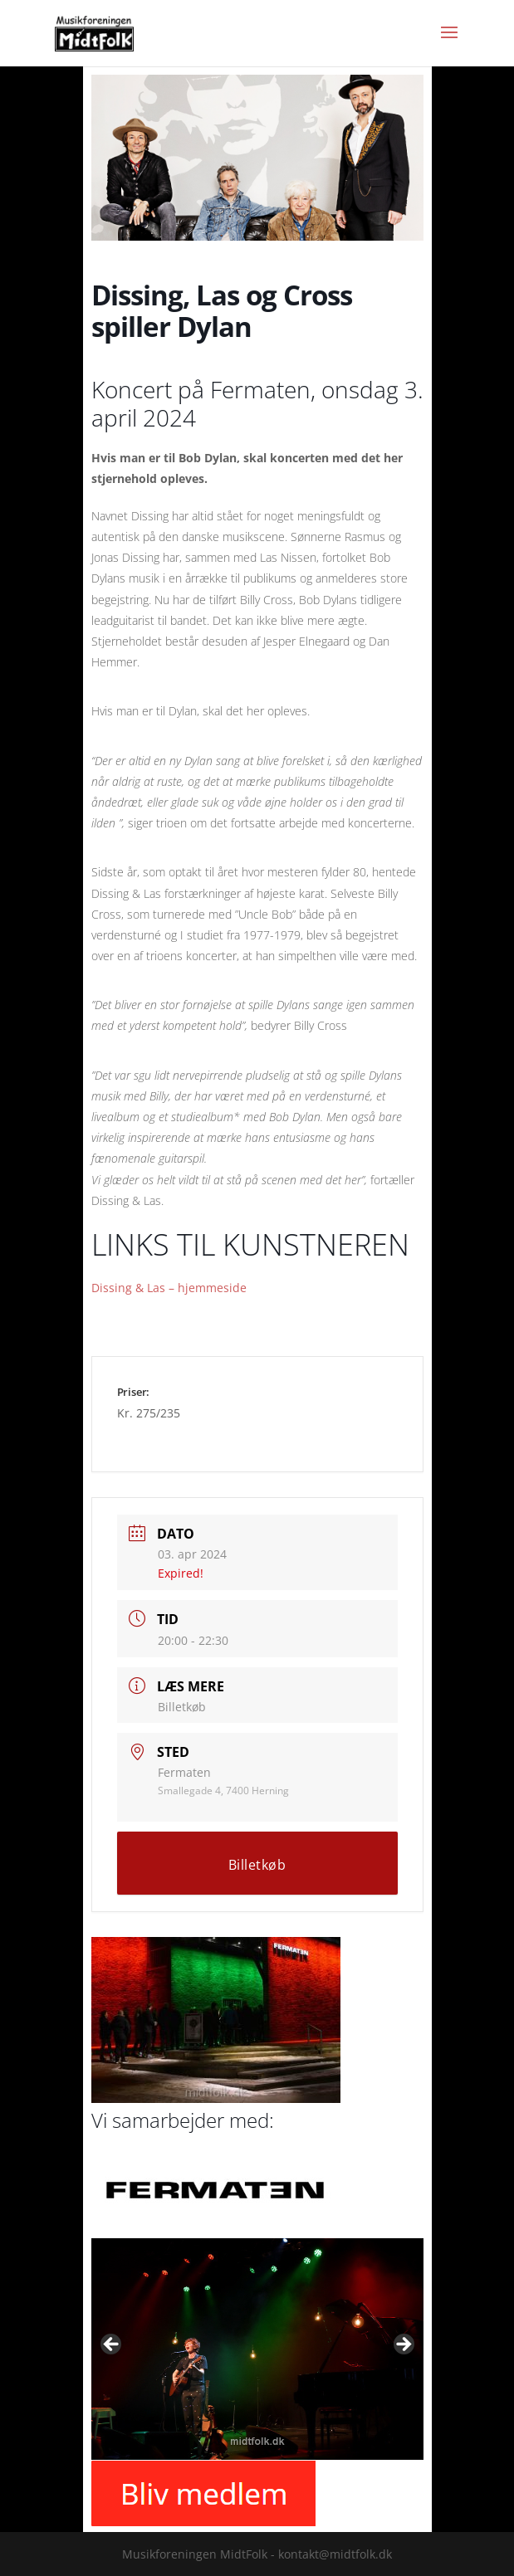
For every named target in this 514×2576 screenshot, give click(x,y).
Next (402, 2345)
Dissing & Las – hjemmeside (169, 1287)
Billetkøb (182, 1707)
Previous (112, 2345)
